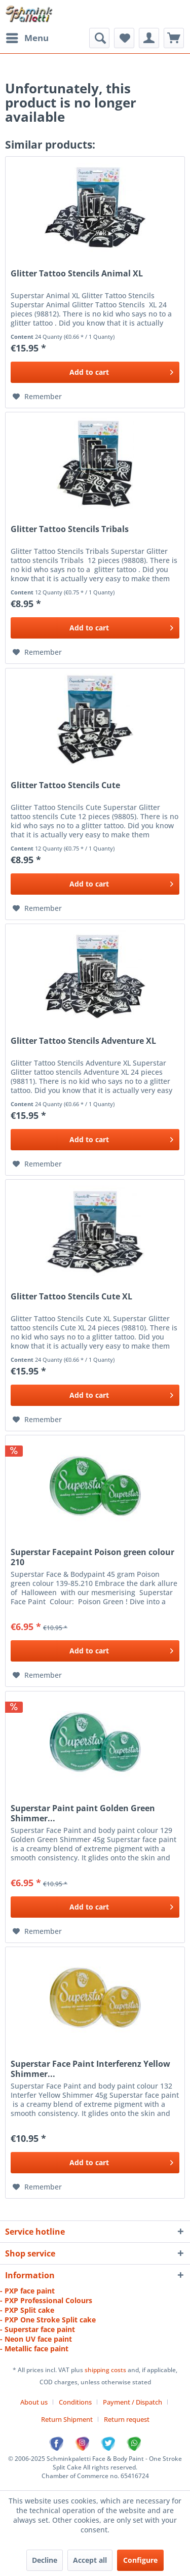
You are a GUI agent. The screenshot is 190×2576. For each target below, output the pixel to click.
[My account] (149, 38)
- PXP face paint (27, 2291)
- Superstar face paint (37, 2329)
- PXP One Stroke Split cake (48, 2319)
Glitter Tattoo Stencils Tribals (70, 529)
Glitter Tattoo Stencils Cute (65, 785)
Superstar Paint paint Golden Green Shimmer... (83, 1813)
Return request (126, 2419)
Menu (27, 37)
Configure (140, 2560)
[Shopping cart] (174, 38)
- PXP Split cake (27, 2310)
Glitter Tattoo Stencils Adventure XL (83, 1041)
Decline (44, 2560)
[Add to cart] (95, 372)
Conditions (75, 2402)
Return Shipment (67, 2419)
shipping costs (106, 2370)
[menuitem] (27, 38)
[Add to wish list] (37, 397)
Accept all (90, 2560)
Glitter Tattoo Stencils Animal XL (77, 273)
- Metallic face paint (34, 2348)
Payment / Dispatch (132, 2402)
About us (34, 2402)
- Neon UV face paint (36, 2339)
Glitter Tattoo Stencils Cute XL (71, 1296)
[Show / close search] (99, 38)
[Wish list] (124, 38)
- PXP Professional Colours (46, 2300)
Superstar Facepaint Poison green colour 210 (92, 1557)
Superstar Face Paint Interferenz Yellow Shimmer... (90, 2069)
